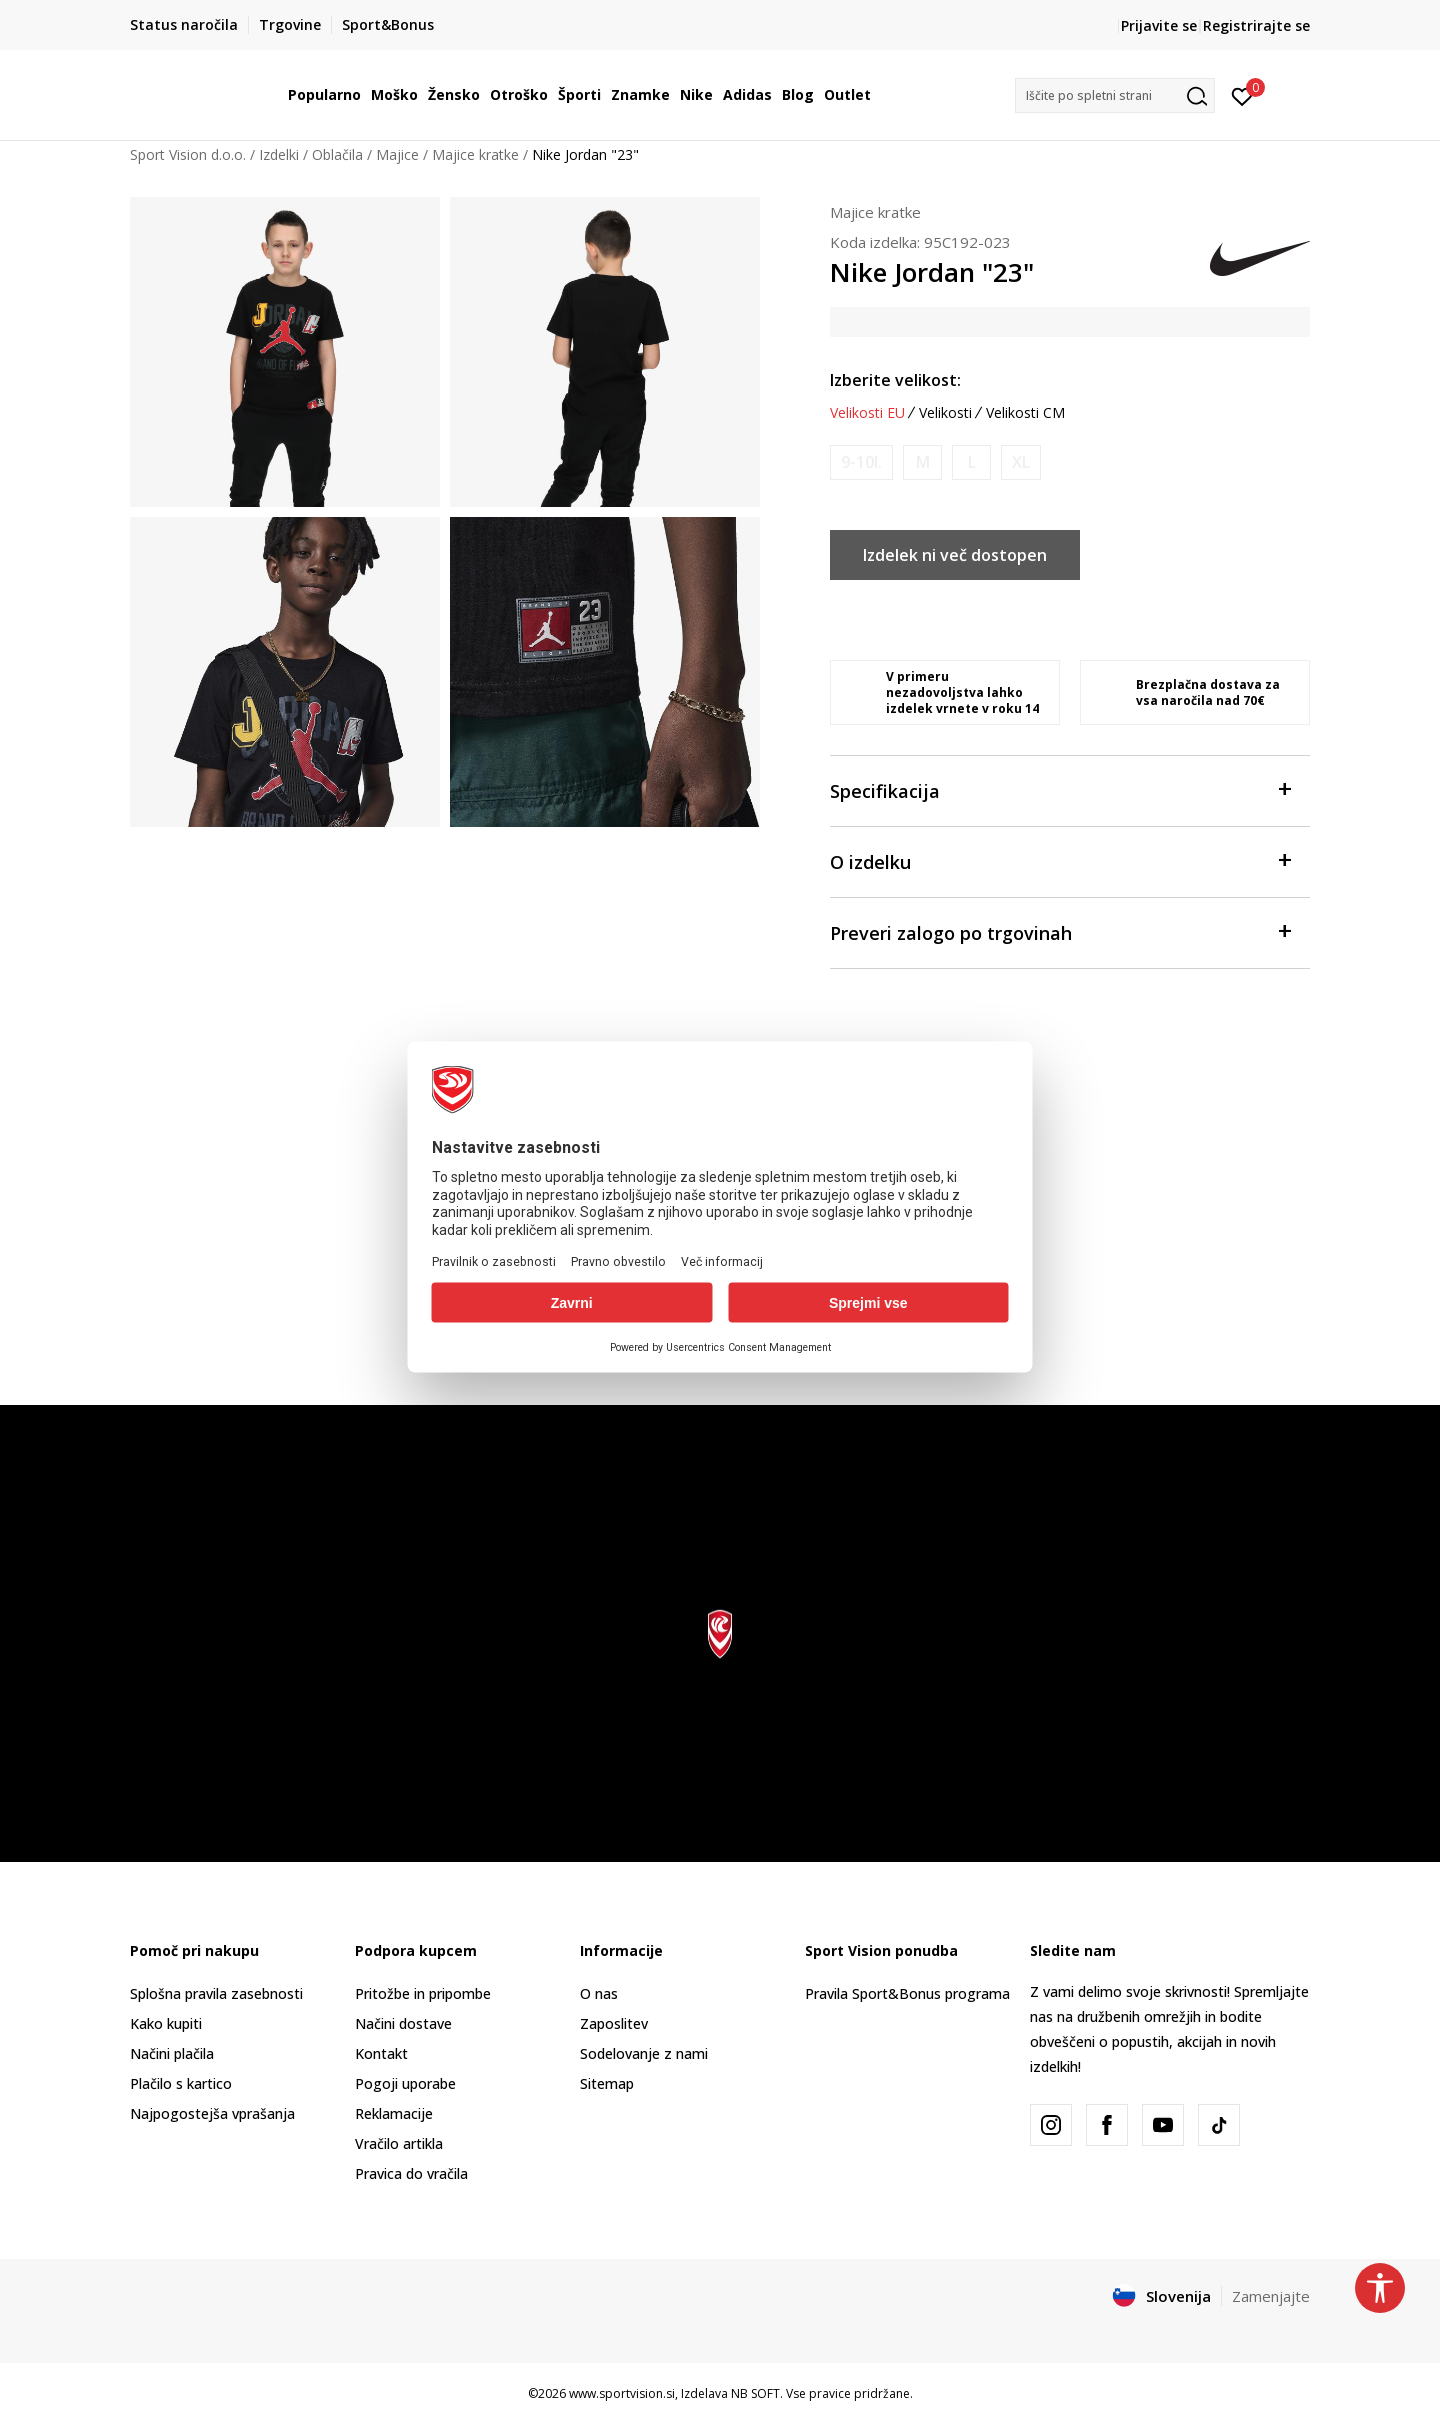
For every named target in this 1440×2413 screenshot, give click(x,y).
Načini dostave (403, 2023)
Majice (397, 154)
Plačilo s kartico (181, 2083)
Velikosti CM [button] (1025, 413)
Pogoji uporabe (405, 2083)
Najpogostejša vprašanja (212, 2113)
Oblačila (337, 154)
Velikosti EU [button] (867, 413)
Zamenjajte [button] (1271, 2296)
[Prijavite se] (1242, 95)
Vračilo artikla (399, 2143)
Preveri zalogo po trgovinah (1060, 931)
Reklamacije (394, 2113)
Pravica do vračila (411, 2173)
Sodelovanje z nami (644, 2053)
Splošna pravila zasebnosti (216, 1993)
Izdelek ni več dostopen (955, 555)
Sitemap (607, 2083)
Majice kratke (475, 154)
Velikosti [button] (945, 413)
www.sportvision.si (622, 2393)
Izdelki (279, 154)
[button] (1115, 95)
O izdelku (1060, 860)
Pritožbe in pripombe (423, 1993)
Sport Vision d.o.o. (188, 154)
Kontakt (381, 2053)
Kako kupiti (166, 2023)
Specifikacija (1060, 789)
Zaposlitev (614, 2023)
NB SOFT (755, 2393)
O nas (599, 1993)
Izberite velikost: (895, 380)
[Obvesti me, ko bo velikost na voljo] (861, 462)
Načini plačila (172, 2053)
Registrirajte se (1256, 25)
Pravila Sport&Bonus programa (907, 1993)
